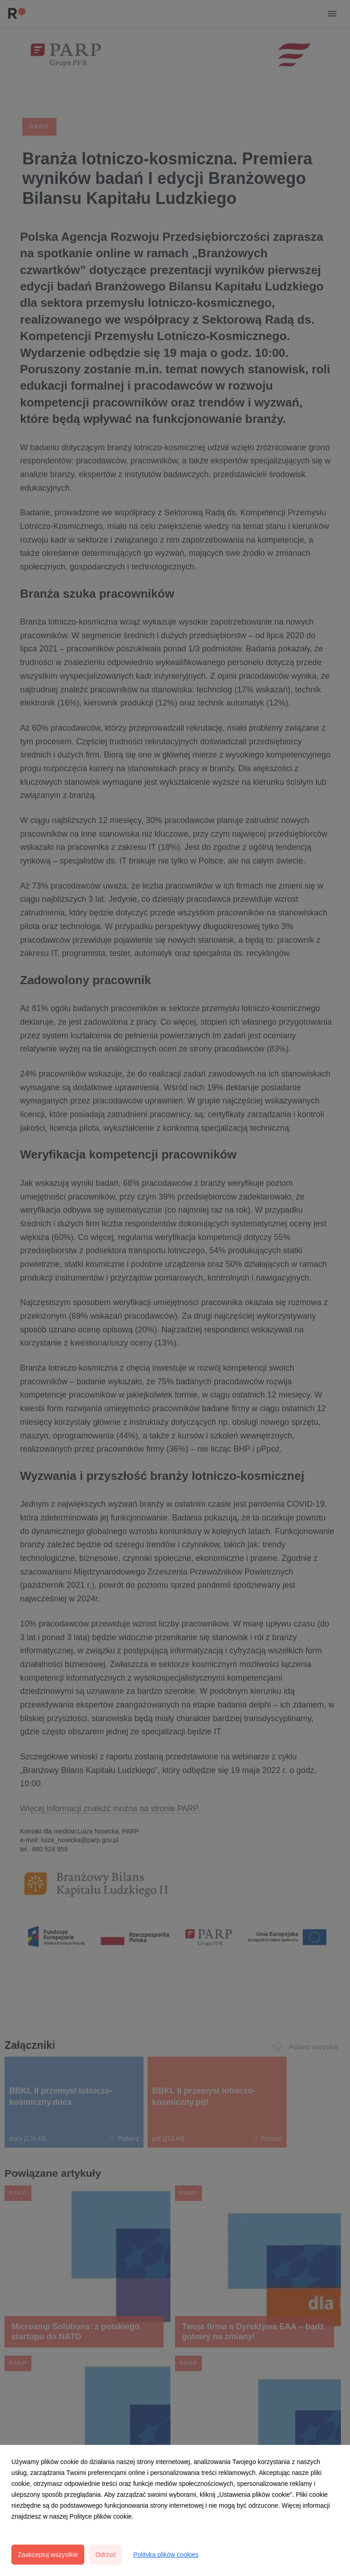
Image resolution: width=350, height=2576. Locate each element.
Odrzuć (105, 2554)
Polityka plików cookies (165, 2554)
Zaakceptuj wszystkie (48, 2554)
